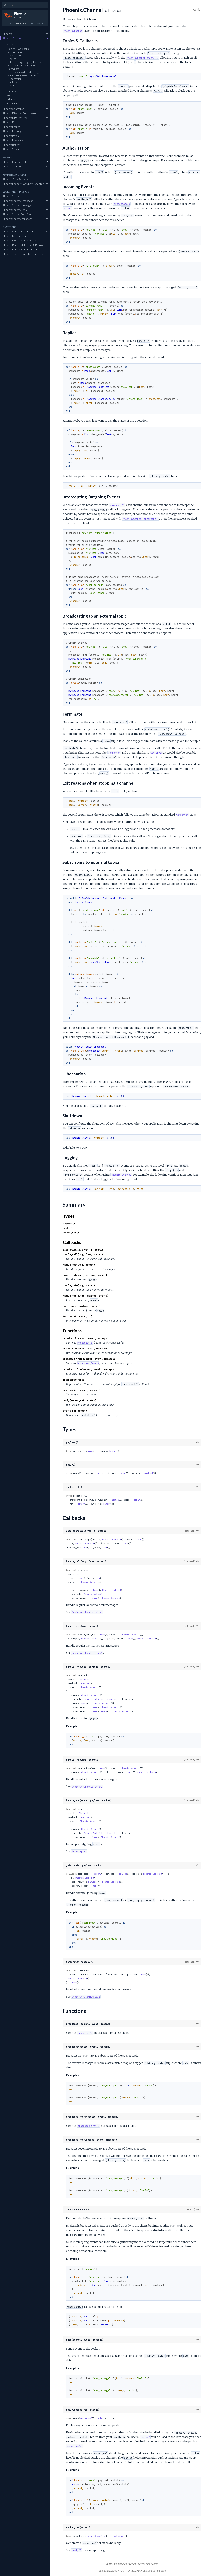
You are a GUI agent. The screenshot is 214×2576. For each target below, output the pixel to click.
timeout (111, 1699)
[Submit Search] (5, 5)
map (90, 1451)
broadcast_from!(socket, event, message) (89, 1358)
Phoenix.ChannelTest (14, 161)
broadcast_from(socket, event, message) (88, 1369)
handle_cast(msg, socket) (79, 1264)
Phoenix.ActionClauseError (18, 231)
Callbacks (11, 98)
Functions (11, 102)
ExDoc (113, 2570)
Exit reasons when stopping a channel (29, 72)
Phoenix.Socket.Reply (15, 209)
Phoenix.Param (11, 135)
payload (148, 1473)
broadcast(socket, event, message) (85, 1348)
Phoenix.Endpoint (12, 122)
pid (80, 1578)
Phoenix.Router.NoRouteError (20, 249)
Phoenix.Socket (11, 196)
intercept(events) (74, 1379)
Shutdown (13, 82)
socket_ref (86, 2418)
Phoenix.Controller (13, 108)
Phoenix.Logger (11, 126)
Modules (21, 23)
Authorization (15, 52)
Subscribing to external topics (24, 75)
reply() (67, 1228)
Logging (12, 85)
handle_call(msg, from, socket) (83, 1254)
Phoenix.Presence (13, 140)
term (138, 1539)
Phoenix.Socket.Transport (17, 218)
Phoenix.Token (11, 149)
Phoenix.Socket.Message (17, 205)
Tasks (37, 23)
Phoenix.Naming (12, 131)
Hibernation (15, 78)
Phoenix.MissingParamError (18, 235)
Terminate (13, 68)
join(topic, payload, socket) (81, 1306)
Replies (12, 58)
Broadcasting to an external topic (26, 65)
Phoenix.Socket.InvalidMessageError (24, 253)
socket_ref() (71, 1232)
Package (122, 2563)
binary (112, 1451)
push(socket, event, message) (81, 1390)
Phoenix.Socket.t (111, 1539)
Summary (11, 90)
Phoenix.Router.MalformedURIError (23, 244)
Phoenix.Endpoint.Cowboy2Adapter (23, 183)
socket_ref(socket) (75, 1410)
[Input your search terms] (25, 5)
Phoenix (20, 13)
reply (84, 1703)
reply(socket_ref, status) (79, 1400)
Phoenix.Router (11, 144)
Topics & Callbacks (18, 48)
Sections (10, 43)
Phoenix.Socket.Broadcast (18, 200)
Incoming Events (17, 55)
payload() (69, 1223)
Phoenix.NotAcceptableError (19, 240)
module (115, 1500)
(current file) (143, 2563)
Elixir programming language (150, 2570)
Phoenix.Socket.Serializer (17, 214)
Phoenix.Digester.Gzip (15, 117)
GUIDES (8, 23)
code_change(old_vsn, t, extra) (83, 1249)
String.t (83, 1679)
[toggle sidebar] (45, 5)
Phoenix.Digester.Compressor (20, 113)
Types (9, 94)
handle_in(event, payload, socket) (85, 1275)
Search (154, 2564)
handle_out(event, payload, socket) (85, 1295)
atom (100, 1473)
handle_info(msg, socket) (79, 1285)
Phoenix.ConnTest (13, 166)
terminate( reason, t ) (77, 1316)
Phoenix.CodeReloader (16, 179)
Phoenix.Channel (12, 38)
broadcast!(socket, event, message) (85, 1338)
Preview (132, 2563)
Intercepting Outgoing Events (24, 62)
